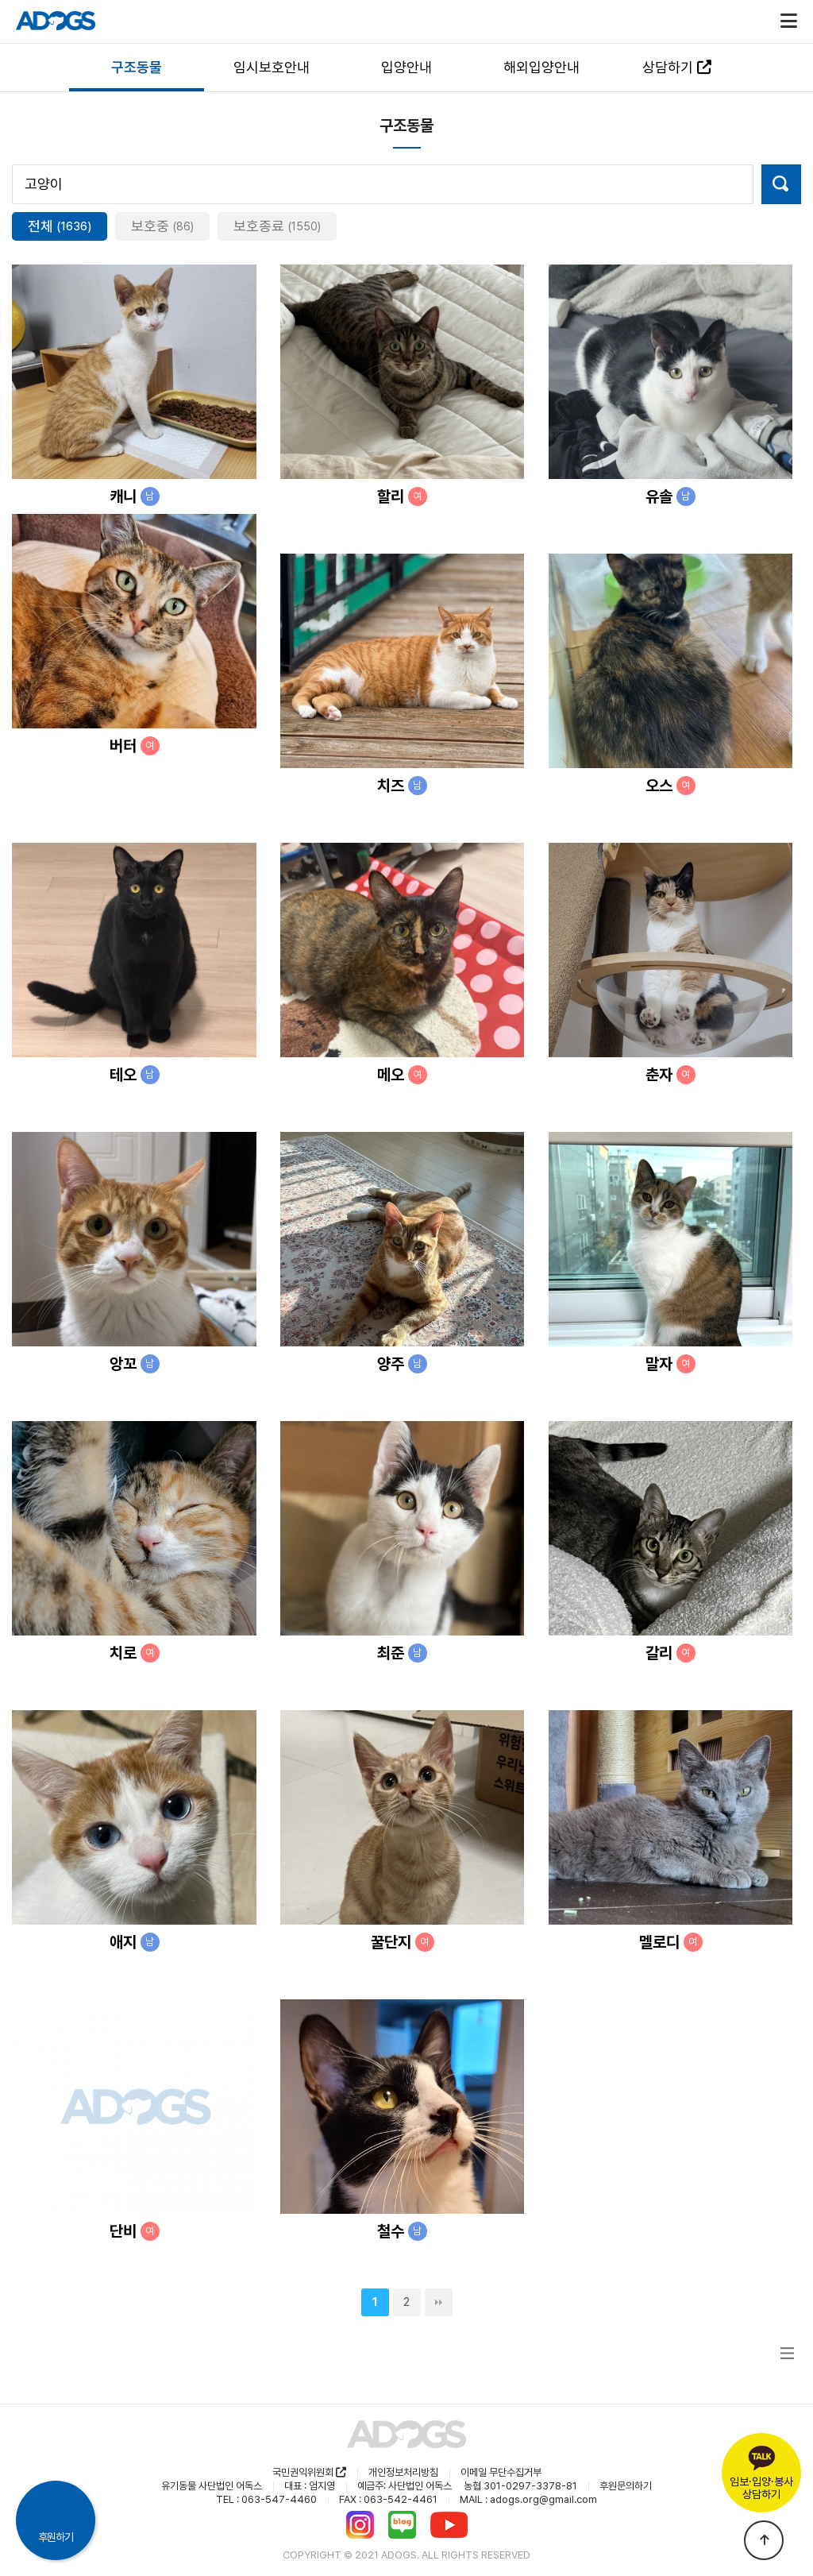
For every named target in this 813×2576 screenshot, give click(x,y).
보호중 (162, 226)
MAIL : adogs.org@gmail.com (528, 2499)
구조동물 (136, 67)
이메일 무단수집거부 (500, 2472)
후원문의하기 (625, 2486)
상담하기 (676, 67)
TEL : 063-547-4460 (266, 2499)
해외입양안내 (541, 67)
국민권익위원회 (309, 2472)
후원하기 (55, 2537)
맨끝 (439, 2302)
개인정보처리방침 (403, 2472)
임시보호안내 (271, 67)
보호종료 (277, 226)
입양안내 (406, 67)
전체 (59, 226)
